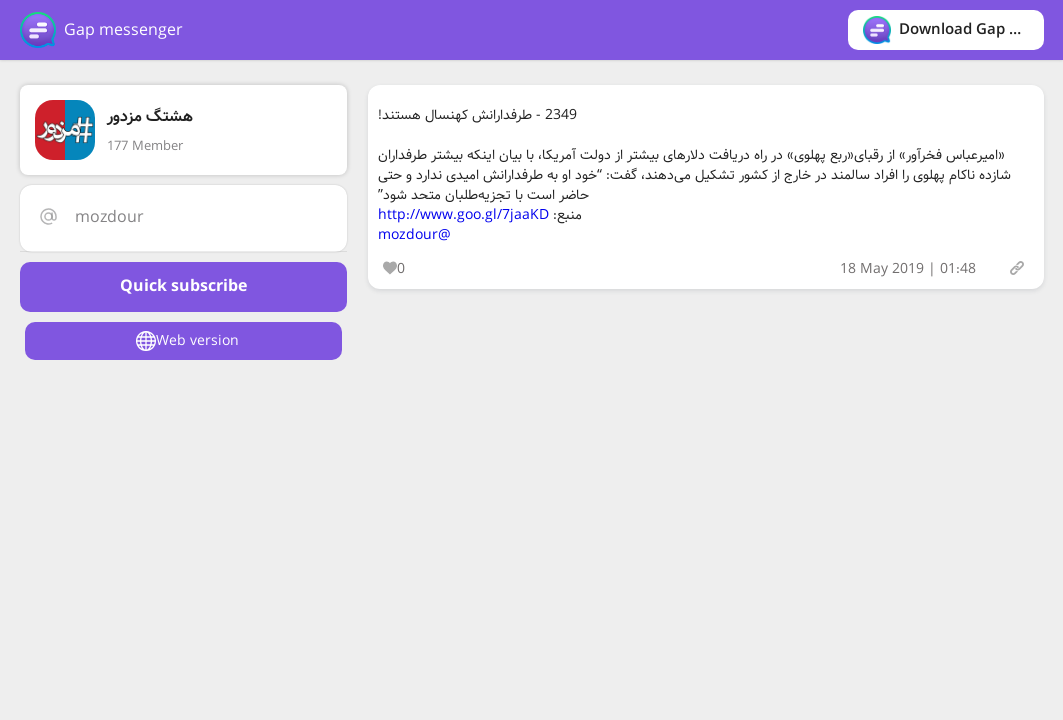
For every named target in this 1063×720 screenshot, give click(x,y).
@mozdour (414, 235)
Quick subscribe (183, 286)
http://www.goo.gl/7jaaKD (463, 215)
